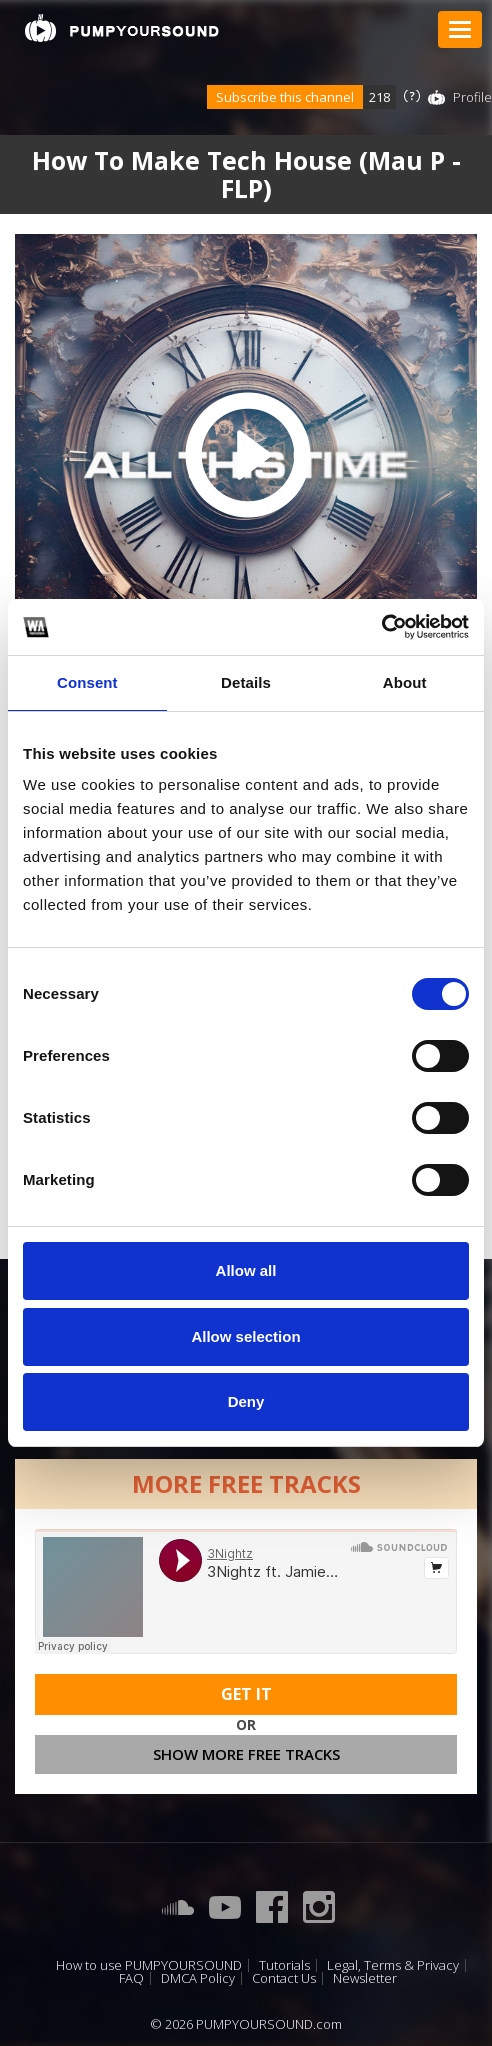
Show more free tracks (246, 1754)
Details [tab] (246, 682)
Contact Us (284, 1978)
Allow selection (245, 1336)
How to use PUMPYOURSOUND (149, 1965)
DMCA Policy (198, 1978)
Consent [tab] (87, 682)
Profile (472, 97)
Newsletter (365, 1978)
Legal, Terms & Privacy (393, 1965)
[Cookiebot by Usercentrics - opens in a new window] (381, 627)
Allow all (246, 1270)
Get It (246, 1694)
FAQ (131, 1978)
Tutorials (284, 1965)
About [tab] (405, 682)
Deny (246, 1401)
